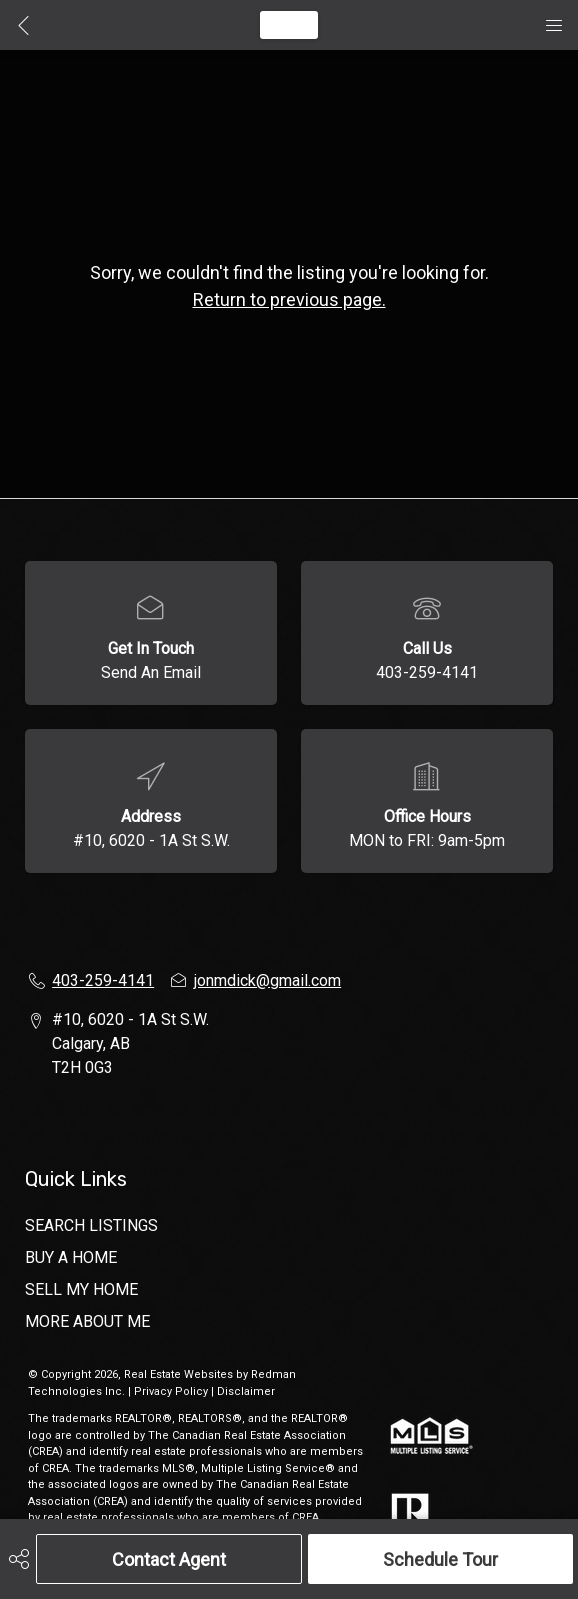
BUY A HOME (71, 1257)
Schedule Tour (440, 1559)
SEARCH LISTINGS (91, 1225)
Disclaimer (246, 1391)
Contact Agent (169, 1559)
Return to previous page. (289, 299)
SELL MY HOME (81, 1289)
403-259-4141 (427, 672)
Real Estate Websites (180, 1374)
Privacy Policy (171, 1391)
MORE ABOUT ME (87, 1321)
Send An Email (151, 672)
